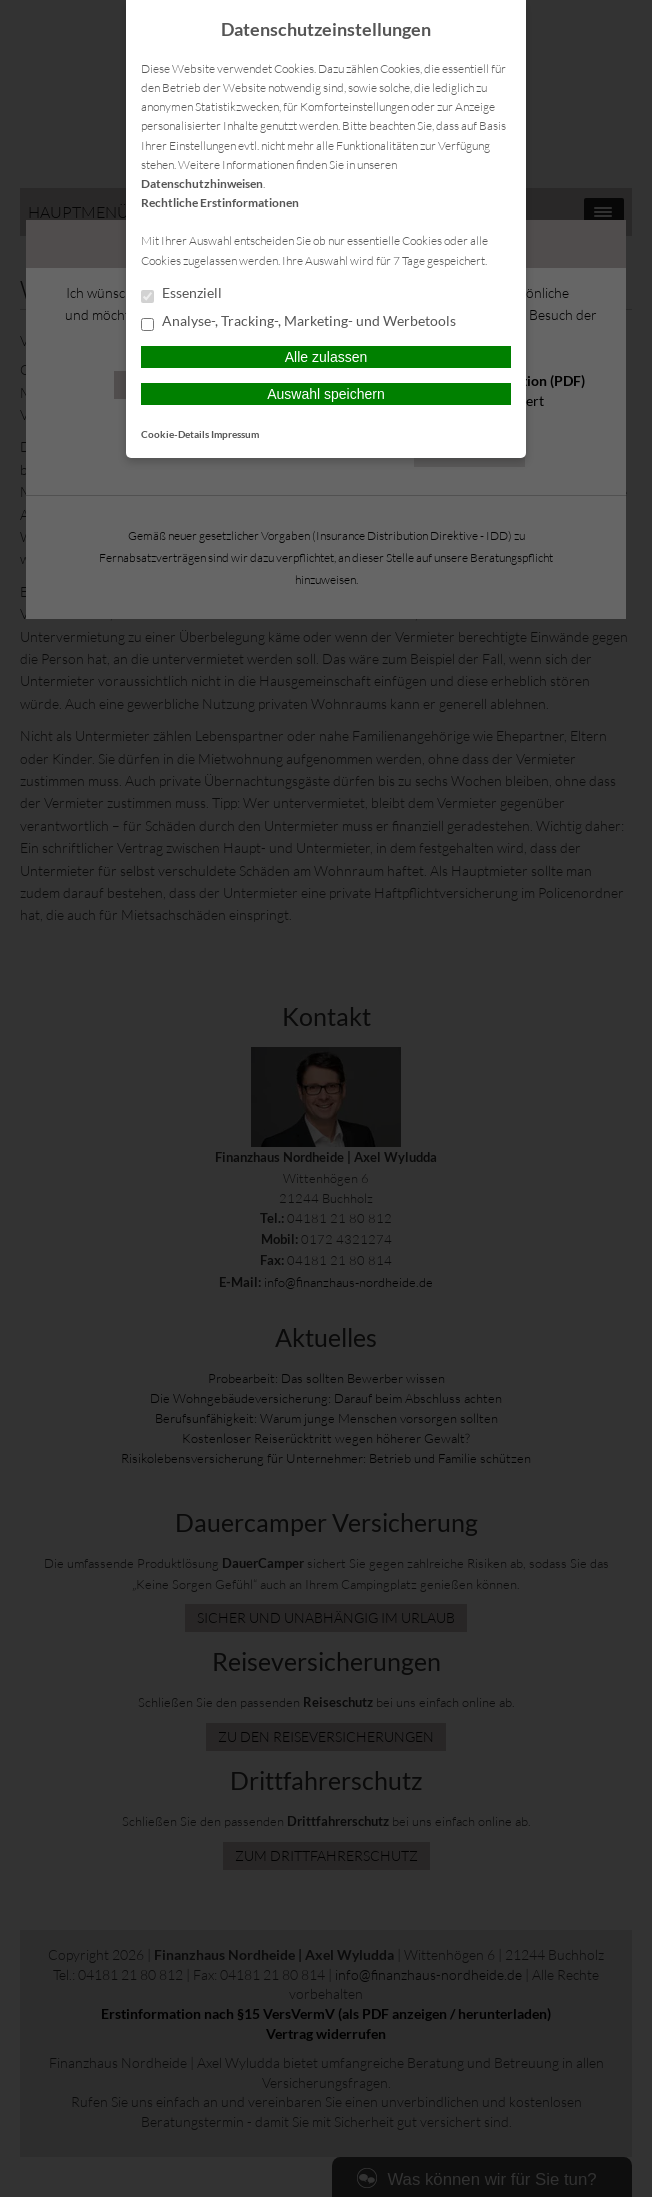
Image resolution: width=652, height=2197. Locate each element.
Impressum (235, 434)
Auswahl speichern (326, 394)
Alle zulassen (326, 357)
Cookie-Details (175, 434)
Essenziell (181, 294)
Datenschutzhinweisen (202, 183)
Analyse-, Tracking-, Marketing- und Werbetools (298, 322)
